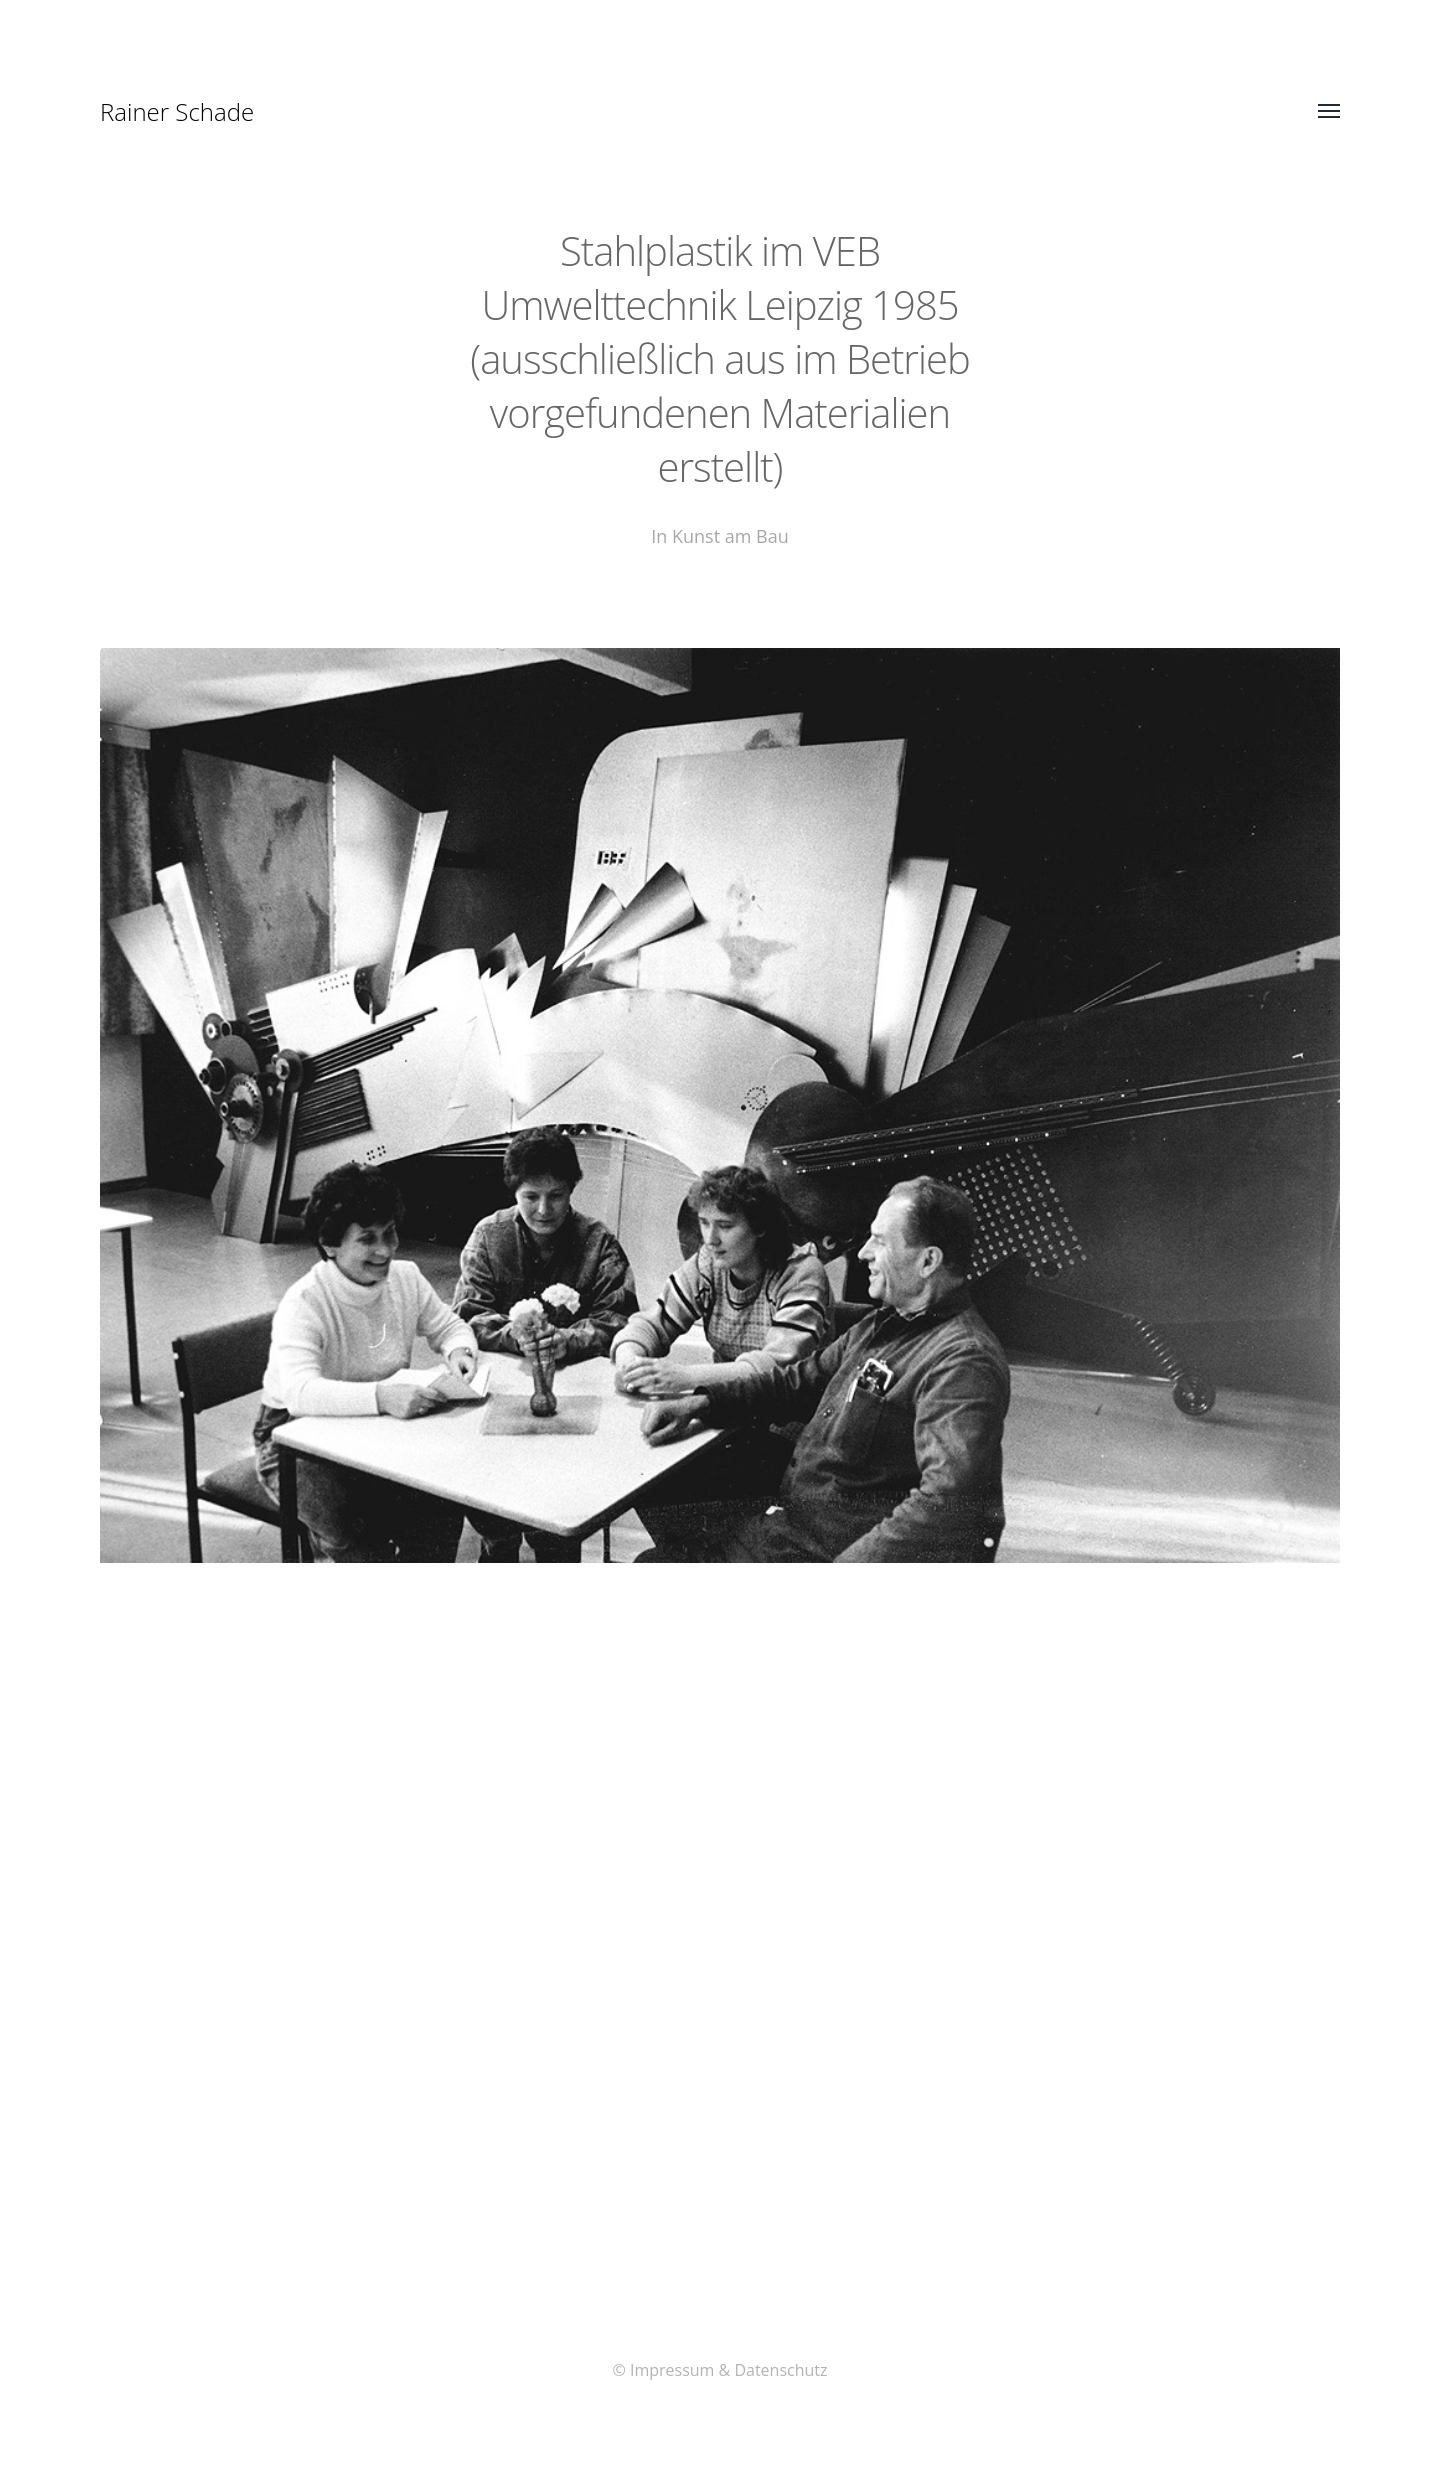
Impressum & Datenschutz (729, 2370)
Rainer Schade (177, 111)
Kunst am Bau (730, 536)
